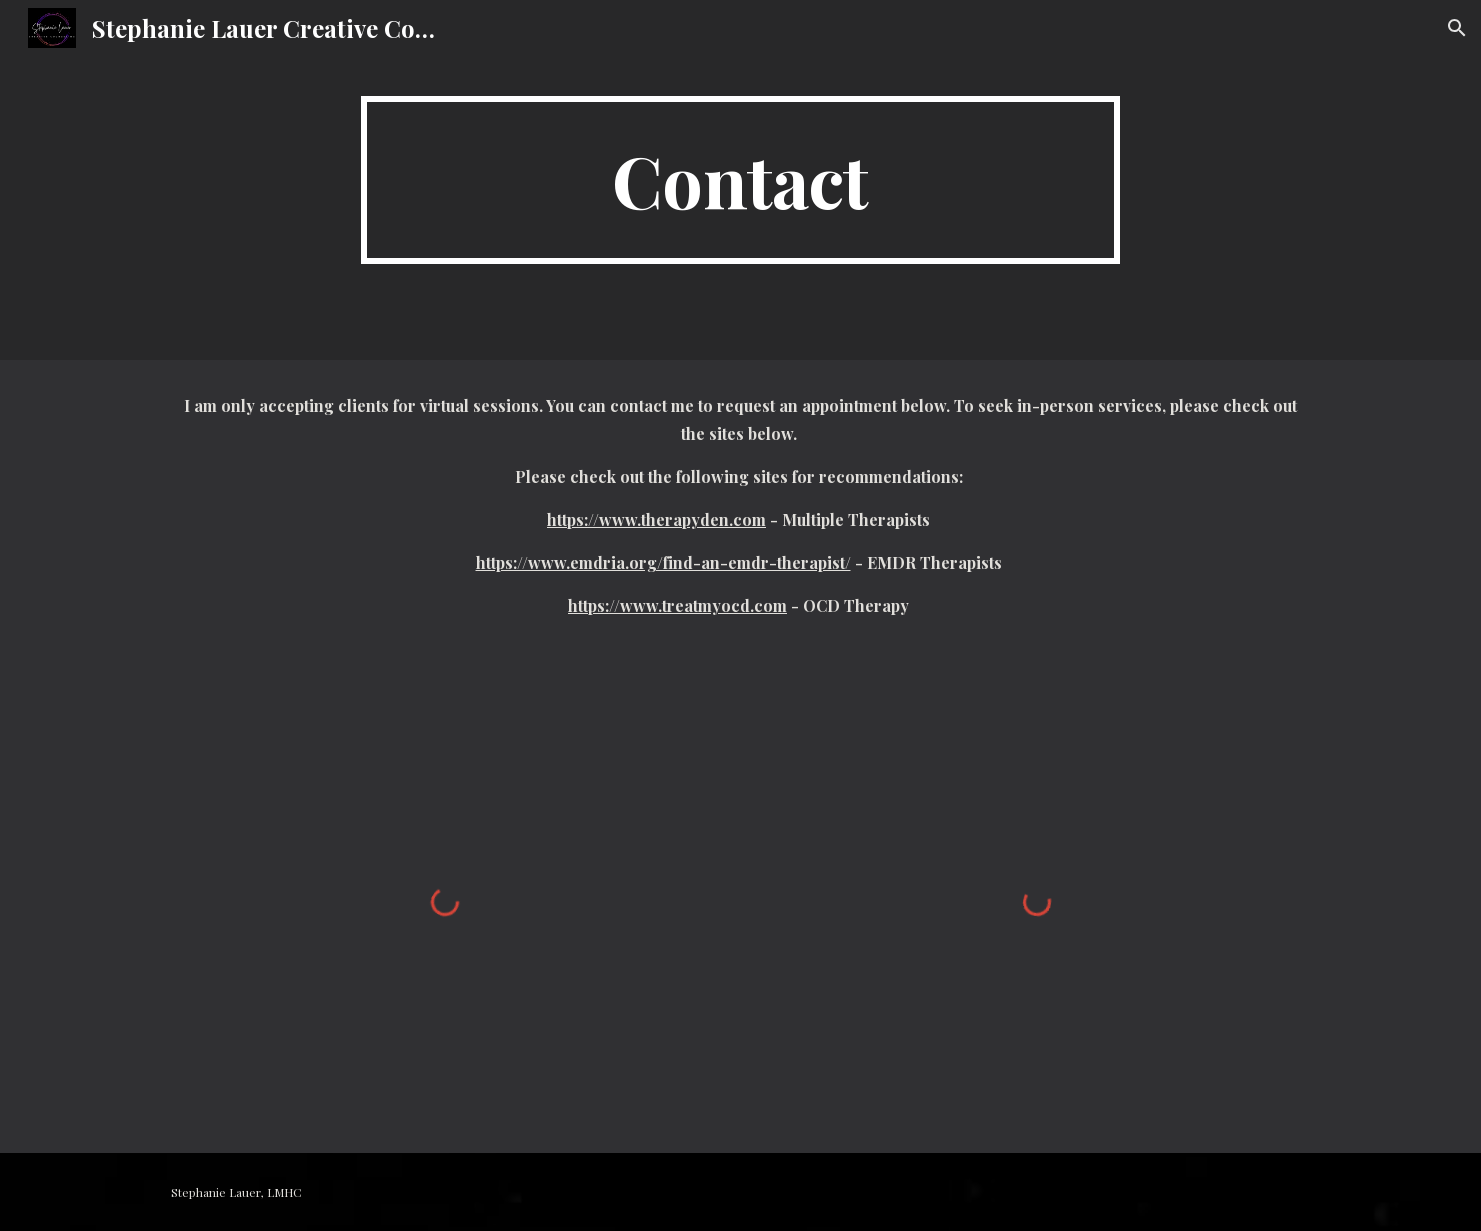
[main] (741, 180)
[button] (1457, 28)
